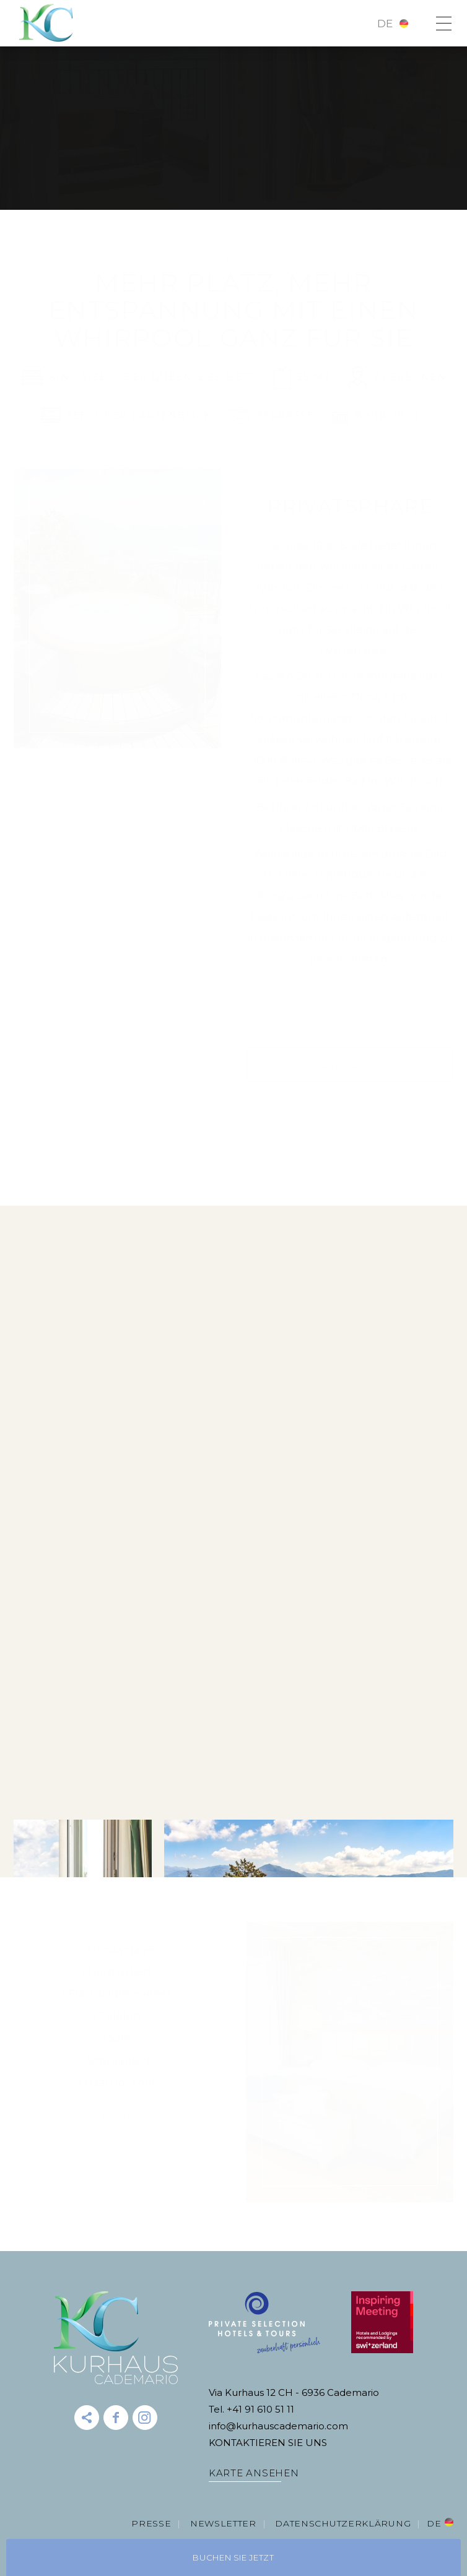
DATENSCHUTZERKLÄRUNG (343, 2523)
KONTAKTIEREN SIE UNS (268, 2442)
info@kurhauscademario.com (278, 2426)
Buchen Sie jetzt (233, 2557)
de (385, 23)
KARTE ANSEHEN (254, 2473)
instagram (145, 2417)
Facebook (115, 2417)
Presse (151, 2523)
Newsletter (223, 2523)
